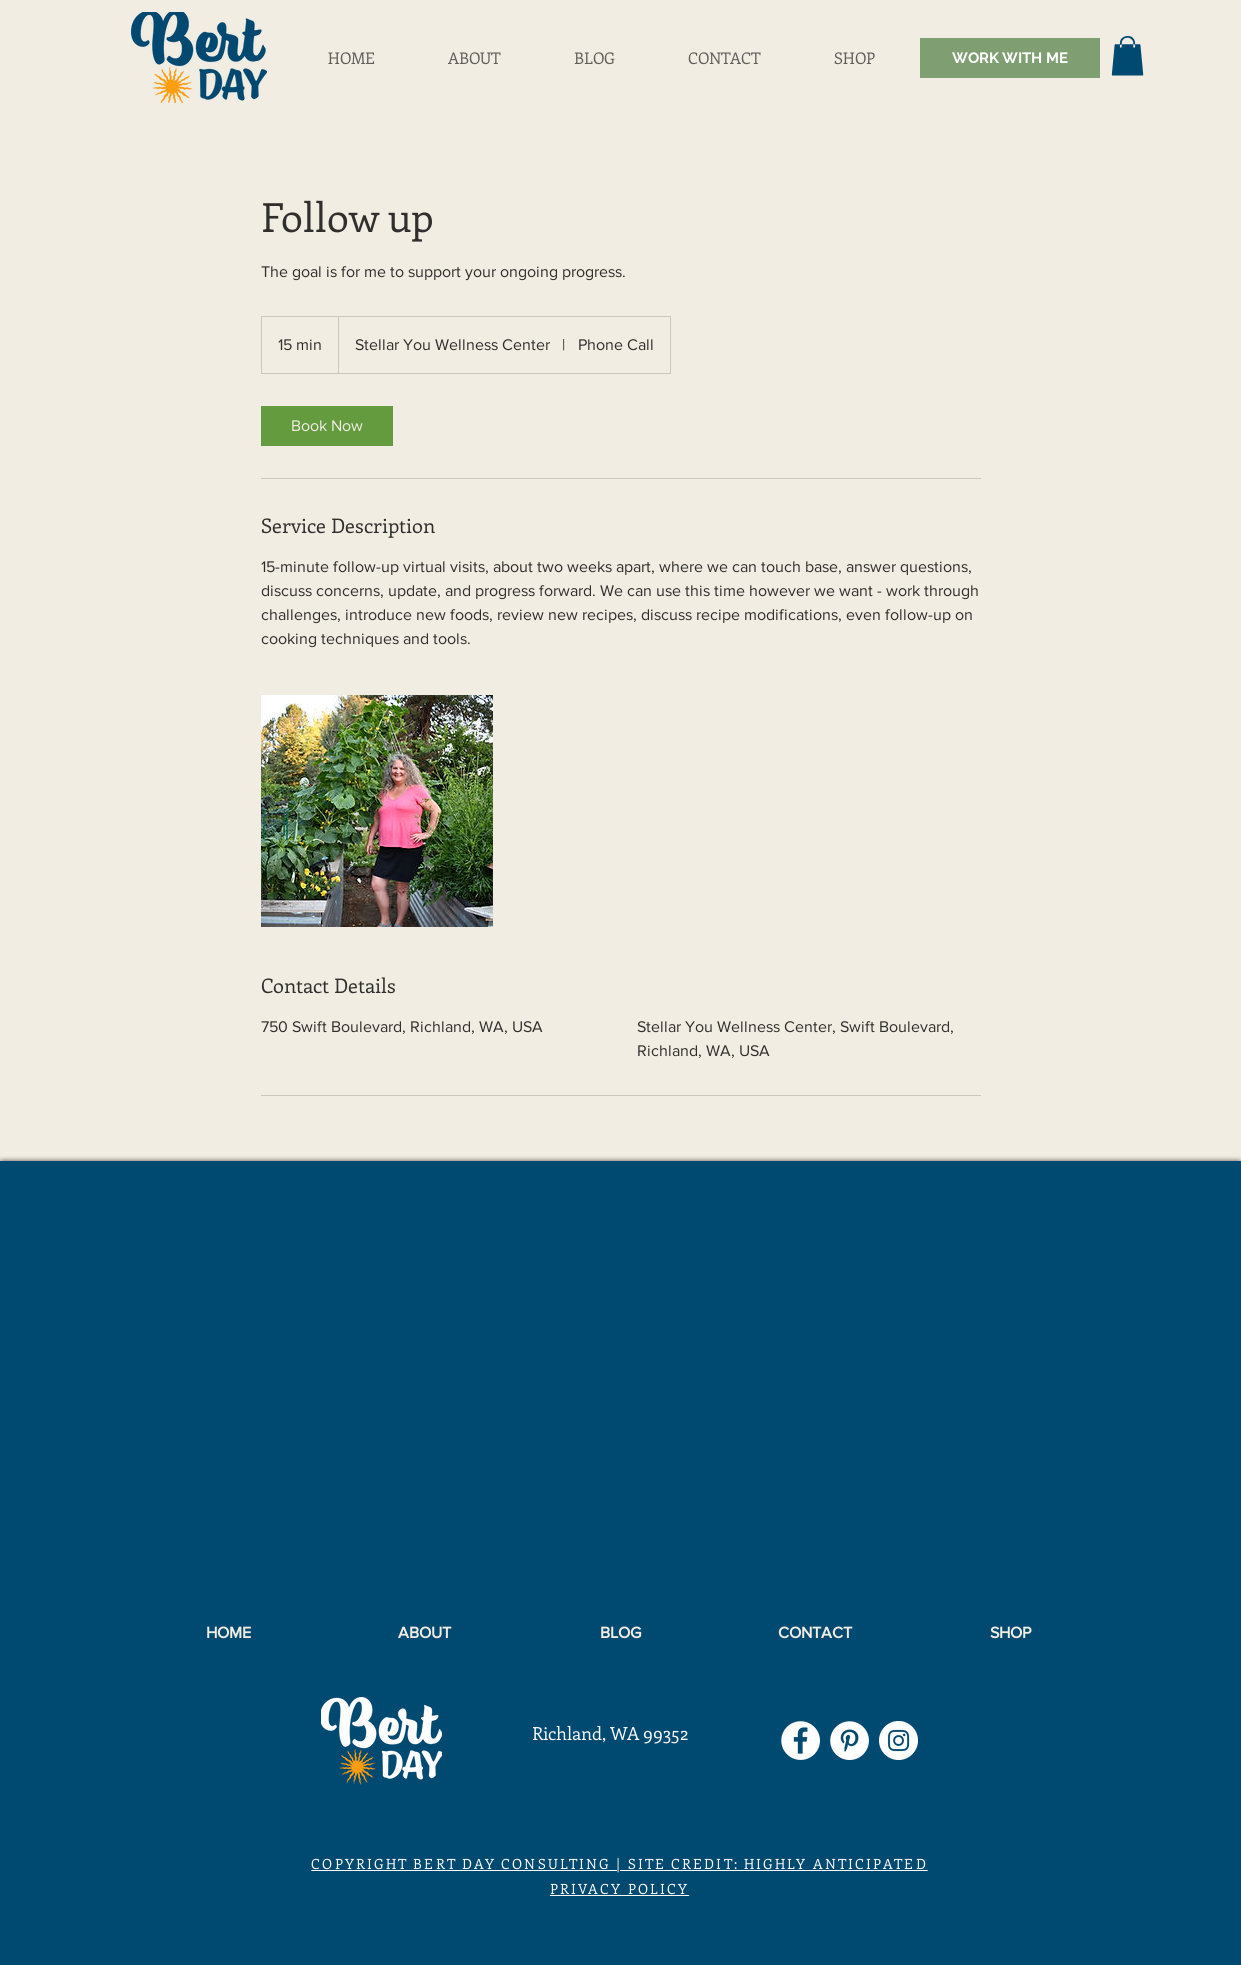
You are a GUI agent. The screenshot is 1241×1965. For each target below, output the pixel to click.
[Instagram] (898, 1740)
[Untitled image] (377, 811)
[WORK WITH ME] (1010, 58)
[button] (1127, 55)
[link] (327, 426)
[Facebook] (800, 1740)
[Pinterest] (849, 1740)
